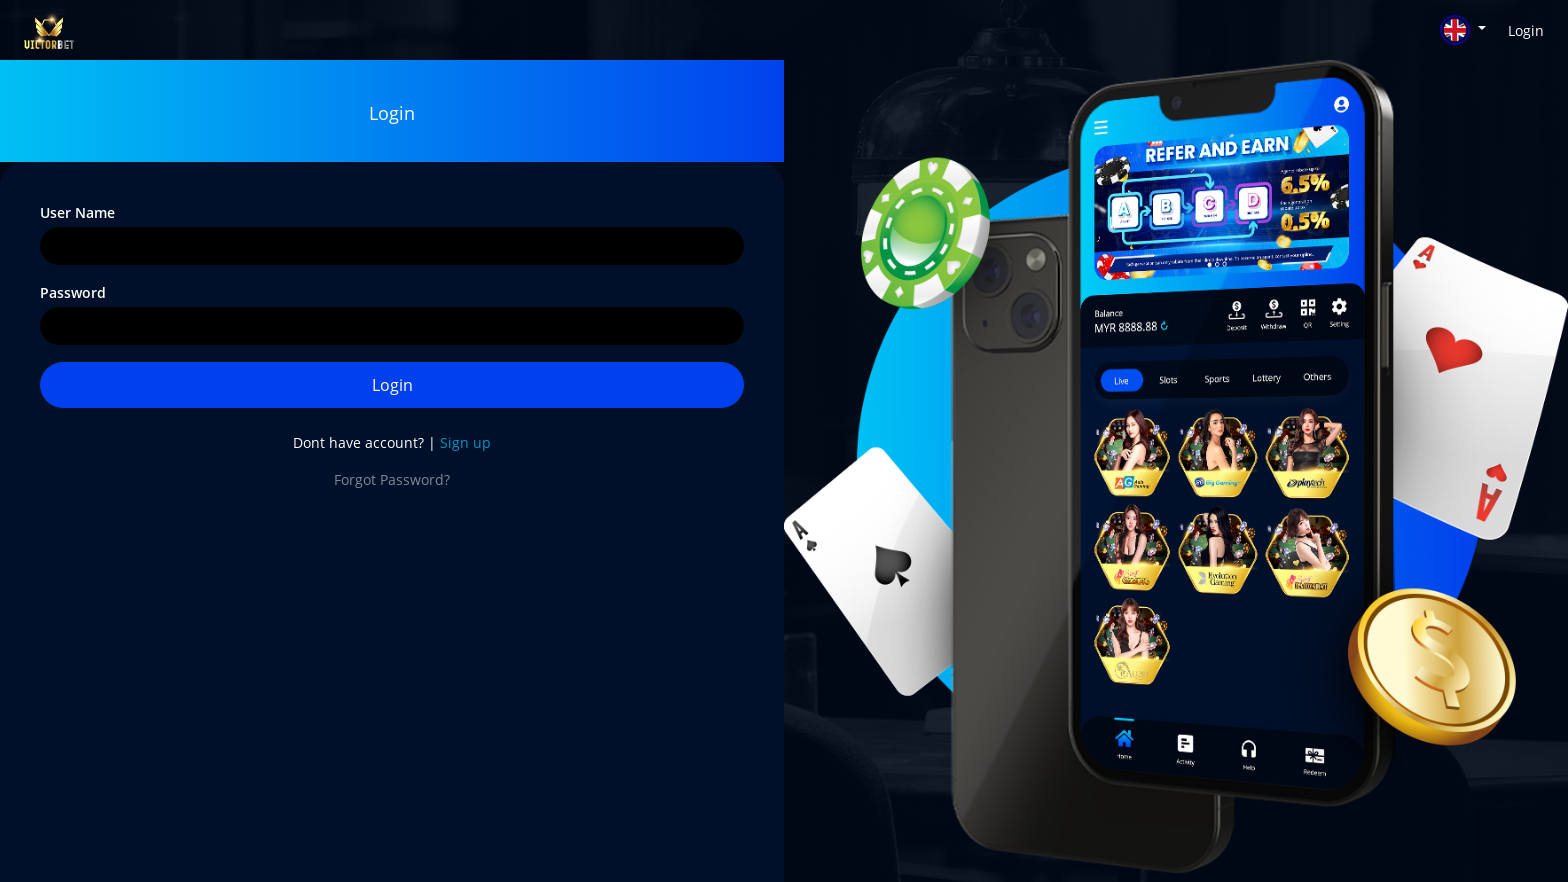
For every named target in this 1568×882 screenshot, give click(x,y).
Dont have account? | (392, 442)
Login (1526, 30)
